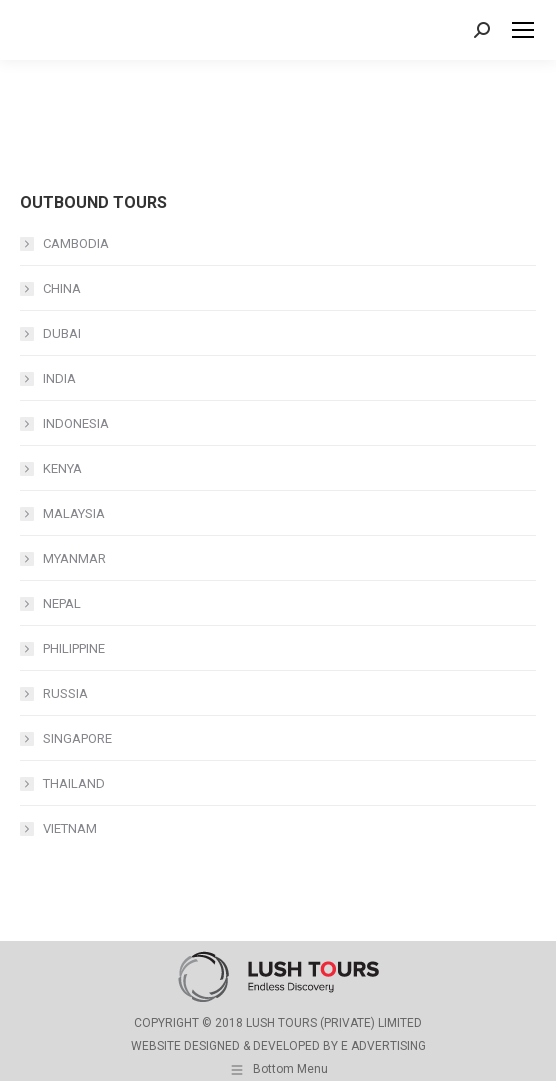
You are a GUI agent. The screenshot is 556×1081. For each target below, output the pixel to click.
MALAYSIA (74, 513)
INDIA (59, 378)
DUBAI (62, 333)
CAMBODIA (76, 243)
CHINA (62, 288)
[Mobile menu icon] (523, 30)
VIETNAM (70, 828)
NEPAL (62, 603)
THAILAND (74, 783)
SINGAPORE (77, 738)
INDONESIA (76, 423)
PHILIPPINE (74, 648)
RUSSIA (65, 693)
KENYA (62, 468)
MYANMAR (74, 558)
